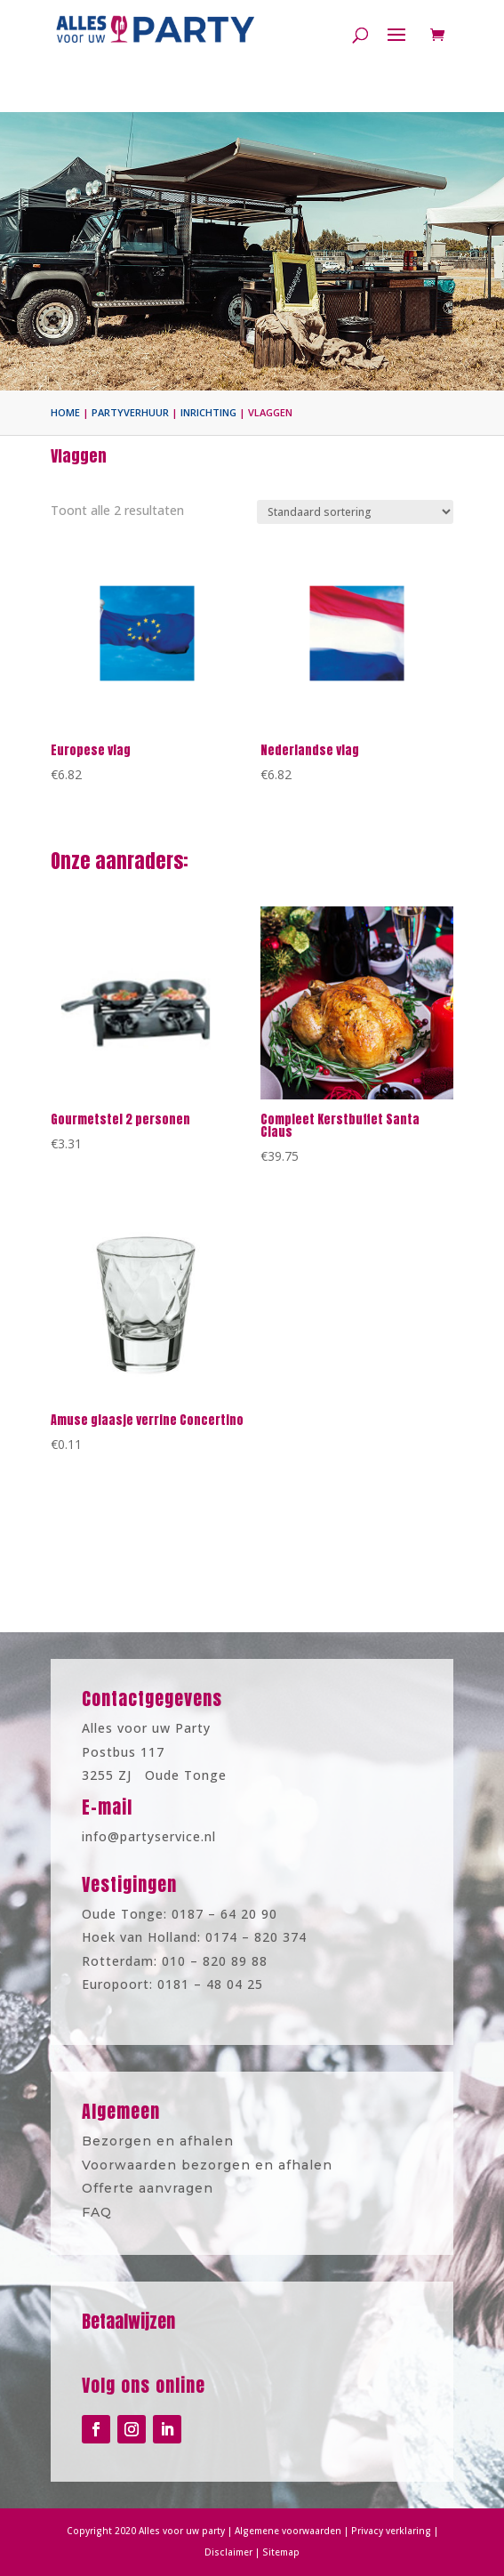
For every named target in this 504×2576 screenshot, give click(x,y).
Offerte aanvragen (164, 2184)
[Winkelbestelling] (355, 512)
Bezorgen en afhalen (172, 2144)
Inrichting (208, 412)
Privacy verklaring (369, 2532)
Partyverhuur (130, 412)
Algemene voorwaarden (283, 2532)
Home (65, 412)
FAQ (121, 2203)
